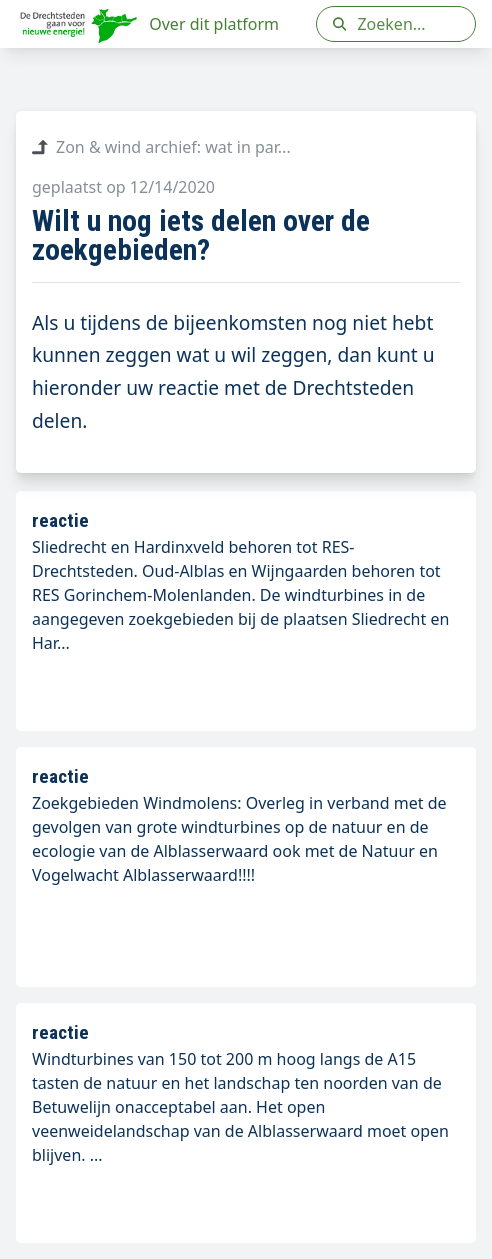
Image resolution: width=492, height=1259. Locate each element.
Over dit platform (214, 24)
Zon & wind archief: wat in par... (161, 147)
